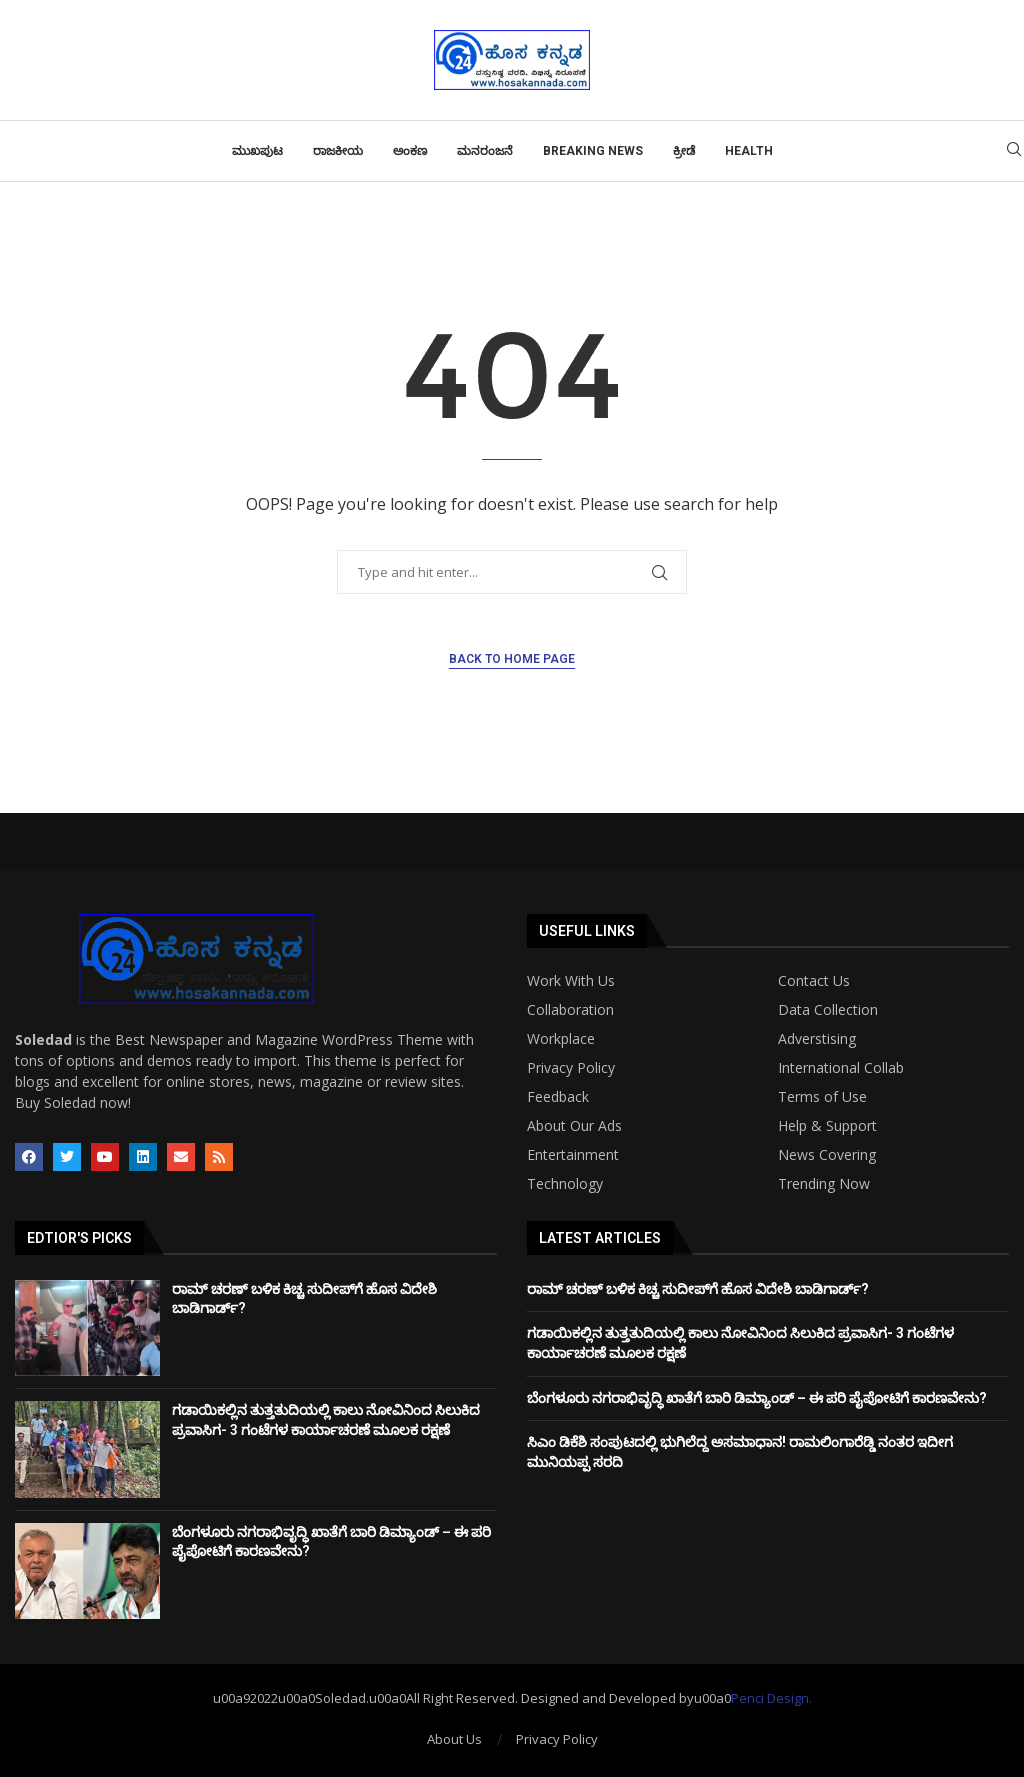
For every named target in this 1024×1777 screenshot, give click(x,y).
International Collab (841, 1068)
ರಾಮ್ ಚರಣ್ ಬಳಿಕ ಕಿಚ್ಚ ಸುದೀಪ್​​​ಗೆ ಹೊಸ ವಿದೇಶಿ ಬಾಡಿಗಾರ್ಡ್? (698, 1289)
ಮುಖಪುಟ (257, 151)
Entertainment (573, 1155)
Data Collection (828, 1010)
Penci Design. (771, 1698)
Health (749, 151)
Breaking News (593, 151)
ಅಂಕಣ (410, 151)
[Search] (1014, 151)
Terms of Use (822, 1097)
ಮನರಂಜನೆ (485, 151)
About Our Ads (574, 1126)
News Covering (827, 1155)
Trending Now (824, 1184)
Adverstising (817, 1039)
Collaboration (570, 1010)
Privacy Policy (571, 1068)
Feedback (558, 1097)
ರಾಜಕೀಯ (338, 151)
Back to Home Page (512, 659)
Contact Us (814, 981)
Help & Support (827, 1126)
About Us (454, 1739)
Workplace (561, 1039)
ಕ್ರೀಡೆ (684, 151)
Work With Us (571, 981)
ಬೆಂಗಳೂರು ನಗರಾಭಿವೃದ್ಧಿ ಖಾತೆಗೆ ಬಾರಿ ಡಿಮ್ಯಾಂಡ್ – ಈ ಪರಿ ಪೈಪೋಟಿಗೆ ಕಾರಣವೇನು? (757, 1398)
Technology (565, 1184)
